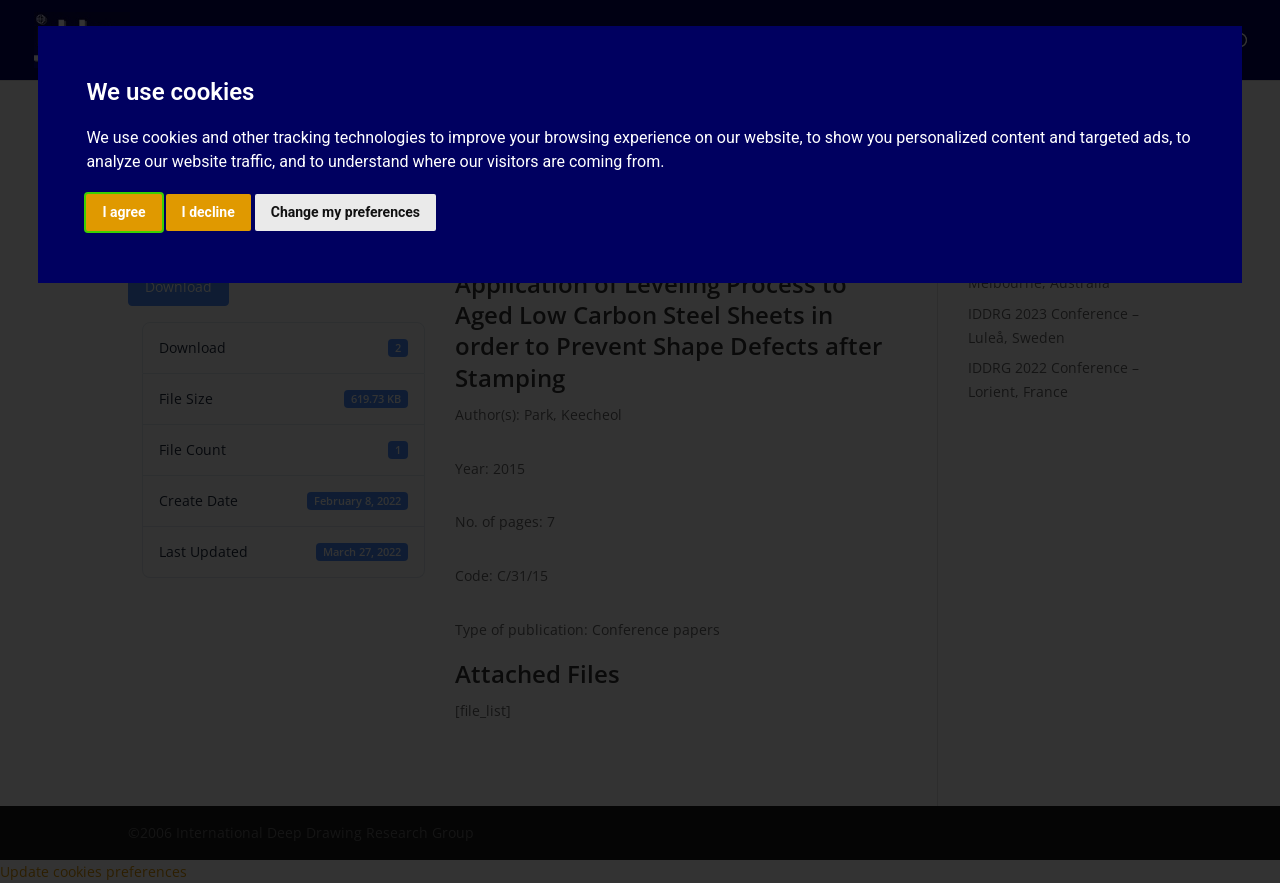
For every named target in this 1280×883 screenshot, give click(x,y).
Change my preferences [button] (345, 212)
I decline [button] (208, 212)
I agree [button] (123, 212)
